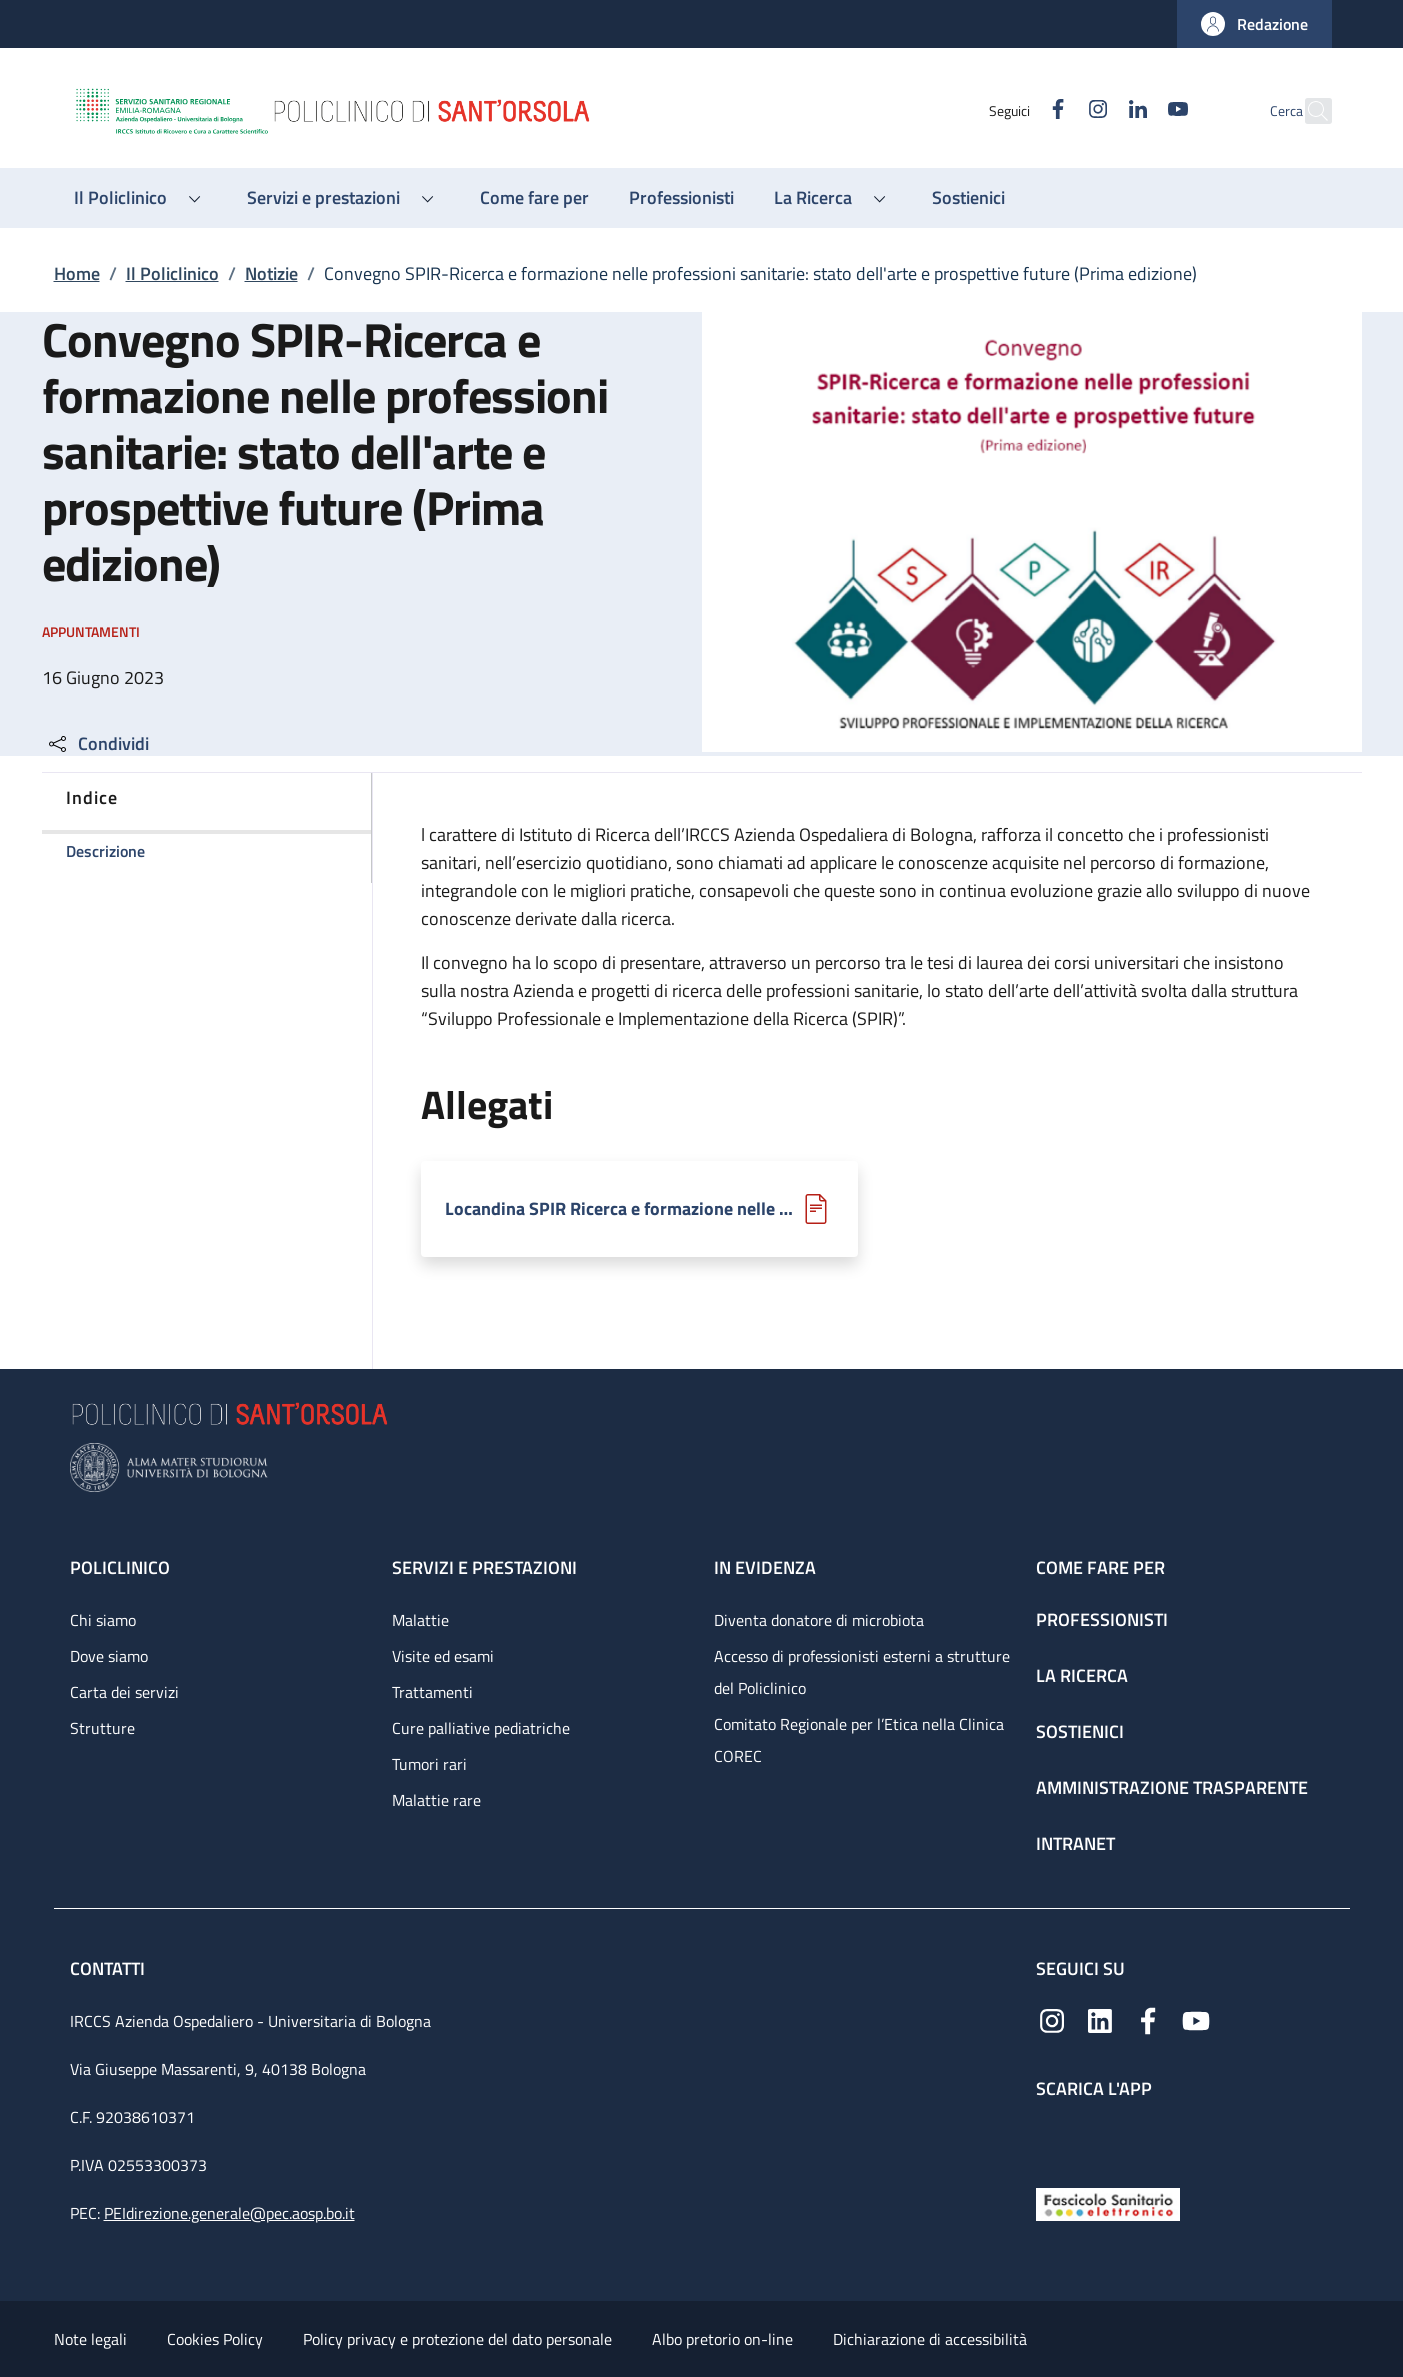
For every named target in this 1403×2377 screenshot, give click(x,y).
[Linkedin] (1095, 110)
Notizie (271, 273)
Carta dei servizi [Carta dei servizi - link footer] (124, 1692)
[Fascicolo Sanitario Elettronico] (1108, 2202)
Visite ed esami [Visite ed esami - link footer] (443, 1656)
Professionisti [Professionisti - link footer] (1102, 1619)
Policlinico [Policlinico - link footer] (120, 1567)
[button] (1254, 24)
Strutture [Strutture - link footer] (102, 1728)
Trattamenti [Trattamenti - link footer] (432, 1692)
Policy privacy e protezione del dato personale (457, 2339)
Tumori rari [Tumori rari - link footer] (429, 1764)
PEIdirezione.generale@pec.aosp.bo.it (229, 2213)
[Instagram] (1055, 110)
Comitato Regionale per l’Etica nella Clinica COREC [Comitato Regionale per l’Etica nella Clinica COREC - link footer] (859, 1740)
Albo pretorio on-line (722, 2339)
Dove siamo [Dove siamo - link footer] (109, 1656)
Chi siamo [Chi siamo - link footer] (103, 1620)
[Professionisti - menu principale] (681, 198)
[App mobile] (1052, 2138)
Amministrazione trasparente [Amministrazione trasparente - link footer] (1172, 1787)
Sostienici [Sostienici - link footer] (1080, 1731)
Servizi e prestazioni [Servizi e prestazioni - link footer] (484, 1567)
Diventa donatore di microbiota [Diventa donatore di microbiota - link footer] (819, 1620)
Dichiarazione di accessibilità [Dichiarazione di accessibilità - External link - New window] (930, 2339)
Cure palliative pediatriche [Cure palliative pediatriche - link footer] (481, 1728)
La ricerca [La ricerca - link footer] (1082, 1675)
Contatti (109, 1968)
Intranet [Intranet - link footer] (1075, 1843)
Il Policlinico (172, 273)
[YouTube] (1135, 110)
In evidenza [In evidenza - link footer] (765, 1567)
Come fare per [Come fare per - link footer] (1100, 1567)
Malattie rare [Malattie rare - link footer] (436, 1800)
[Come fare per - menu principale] (534, 198)
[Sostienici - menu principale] (968, 198)
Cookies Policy (215, 2339)
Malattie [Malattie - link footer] (420, 1620)
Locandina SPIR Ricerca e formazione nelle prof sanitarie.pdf (622, 1209)
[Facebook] (1015, 110)
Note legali (90, 2339)
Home (77, 273)
